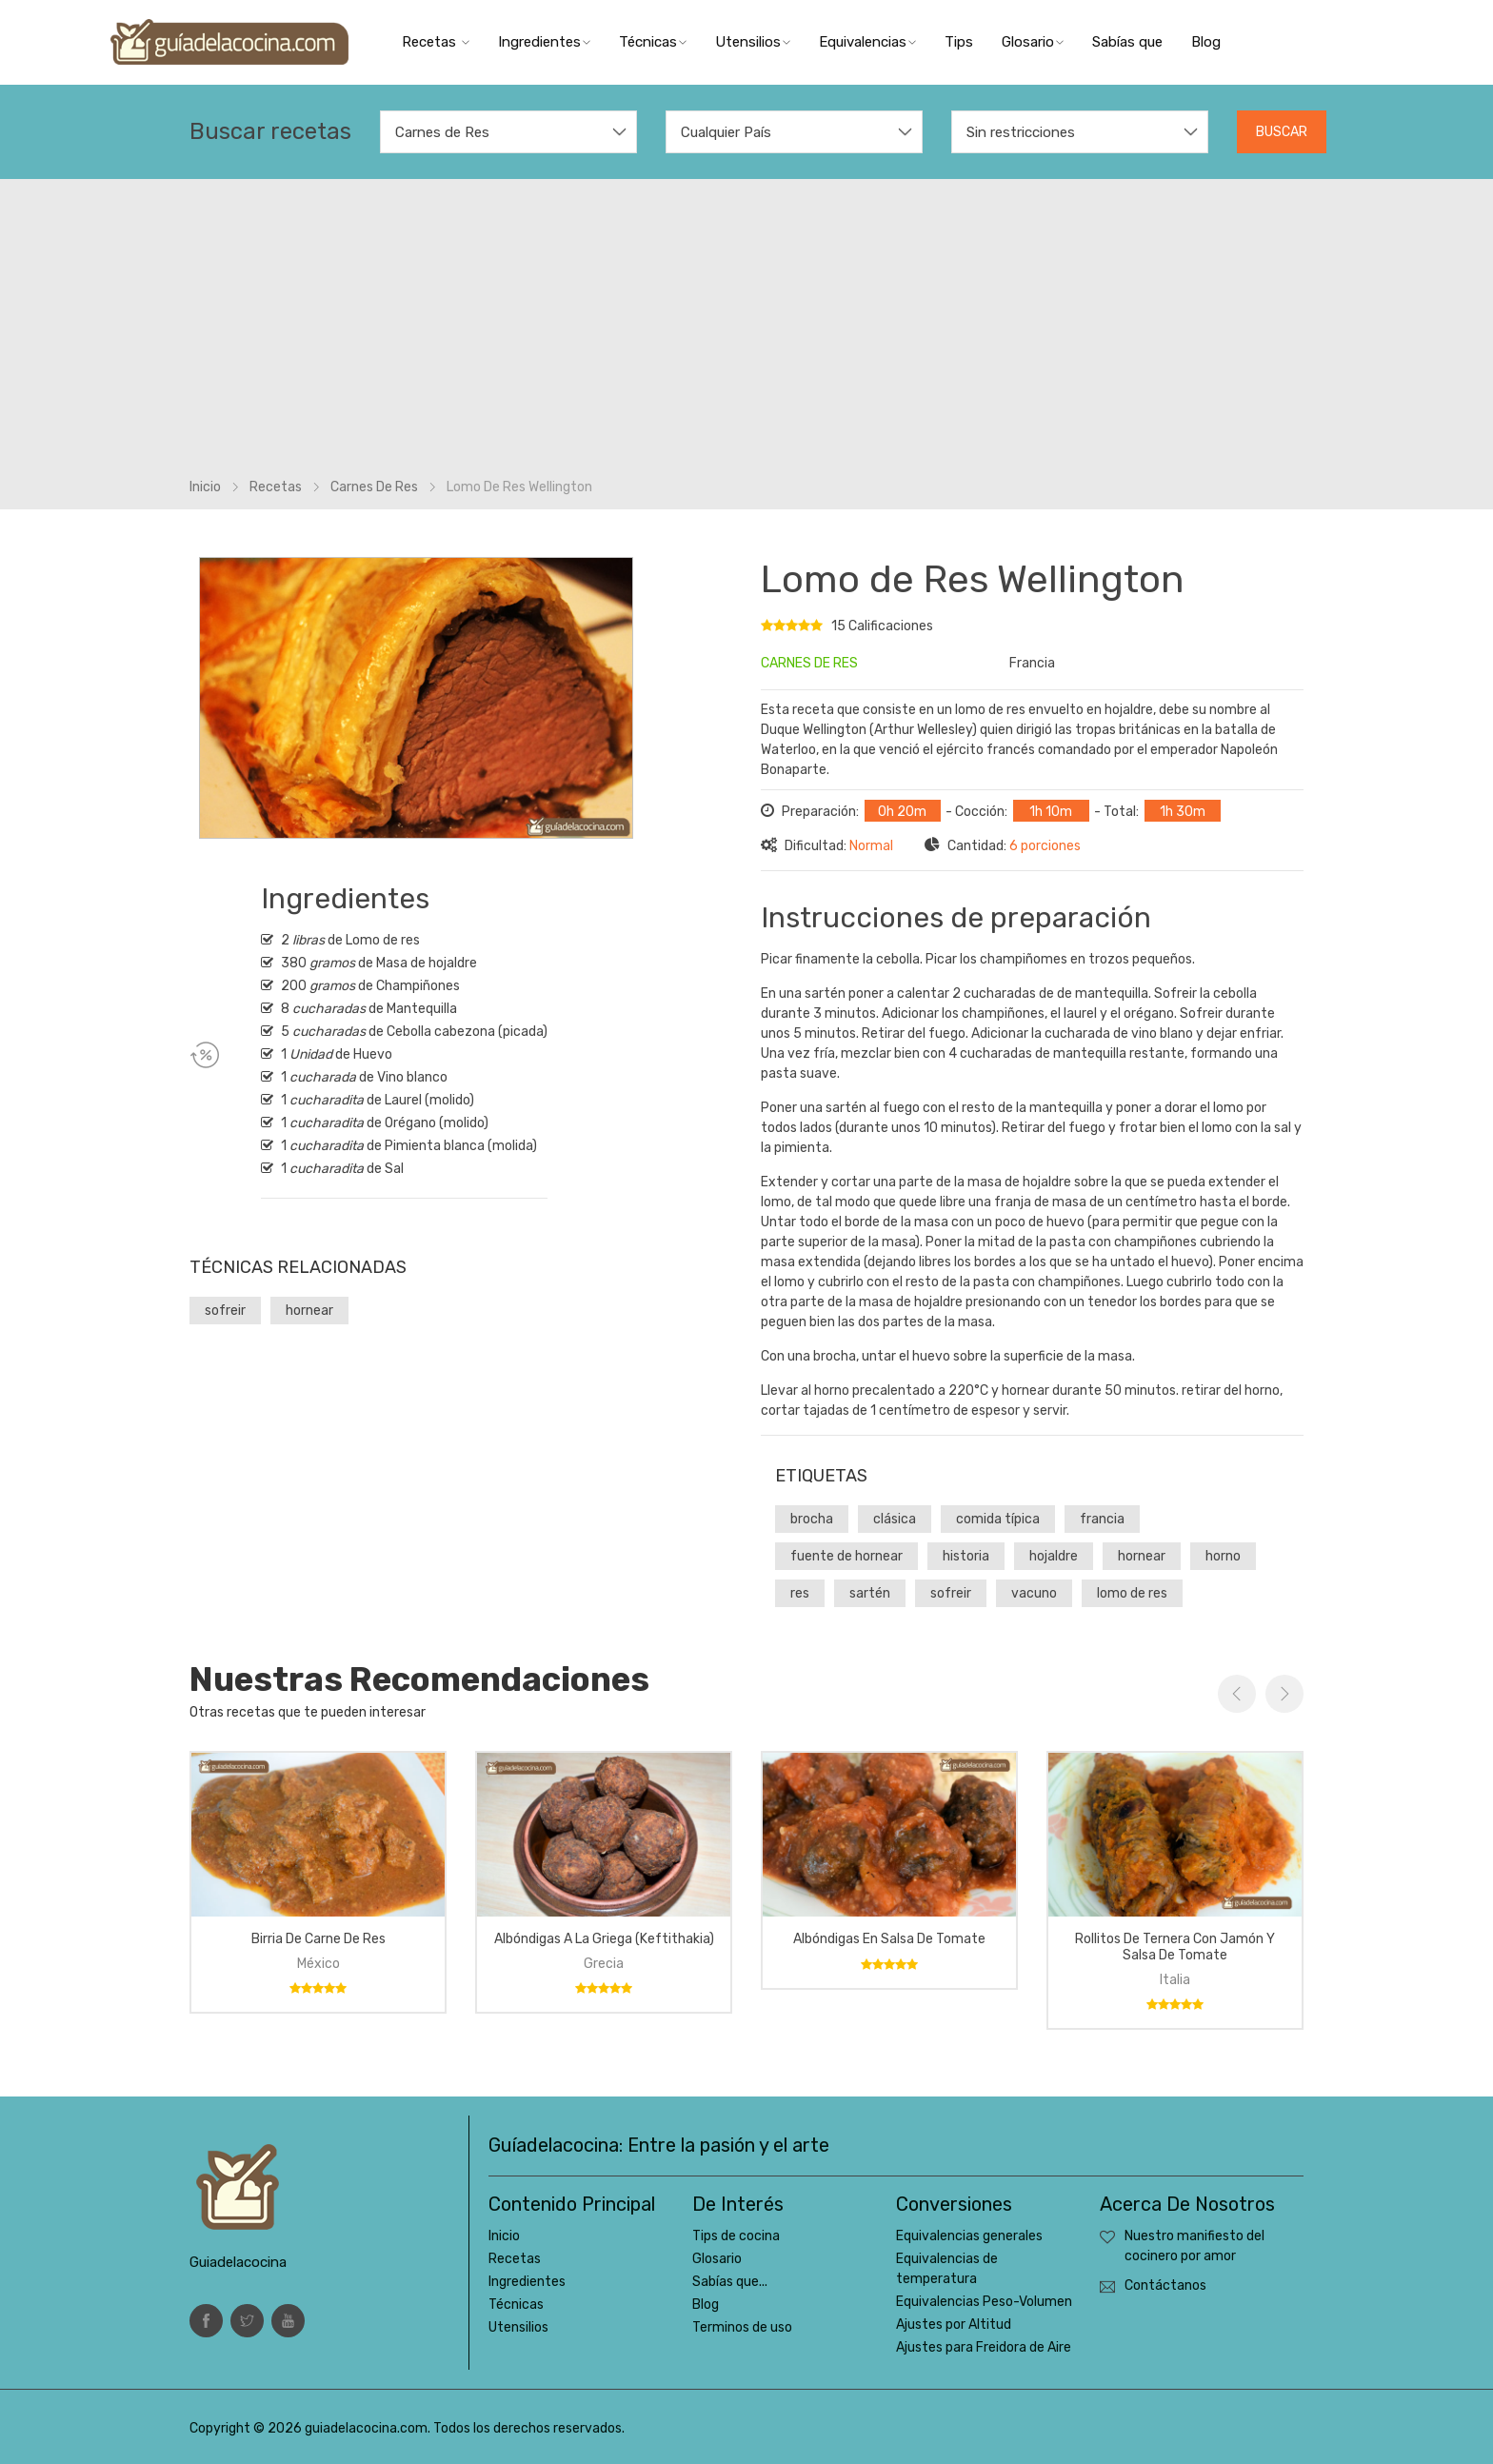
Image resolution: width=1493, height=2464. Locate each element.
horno (1223, 1556)
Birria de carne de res (318, 1939)
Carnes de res (374, 487)
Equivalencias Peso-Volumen (984, 2302)
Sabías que (1127, 41)
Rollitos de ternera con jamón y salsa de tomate (1175, 1947)
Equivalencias (867, 41)
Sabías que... (729, 2282)
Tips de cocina (736, 2236)
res (799, 1593)
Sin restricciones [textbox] (1020, 132)
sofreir (225, 1310)
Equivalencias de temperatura (947, 2269)
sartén (869, 1593)
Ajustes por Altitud (953, 2324)
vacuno (1034, 1593)
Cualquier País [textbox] (726, 132)
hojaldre (1053, 1556)
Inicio (205, 487)
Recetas (435, 41)
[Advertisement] (746, 334)
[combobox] (508, 131)
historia (966, 1556)
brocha (811, 1519)
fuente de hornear (846, 1556)
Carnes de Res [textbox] (442, 132)
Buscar (1281, 132)
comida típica (998, 1519)
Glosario (1033, 41)
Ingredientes (544, 41)
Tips (959, 41)
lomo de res (1132, 1593)
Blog (1206, 41)
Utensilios (752, 41)
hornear (309, 1310)
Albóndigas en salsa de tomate (889, 1939)
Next (1284, 1694)
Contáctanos (1165, 2285)
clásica (894, 1519)
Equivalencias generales (969, 2236)
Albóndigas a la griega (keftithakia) (604, 1939)
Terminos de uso (742, 2327)
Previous (1237, 1694)
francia (1102, 1519)
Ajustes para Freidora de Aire (983, 2347)
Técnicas (653, 41)
